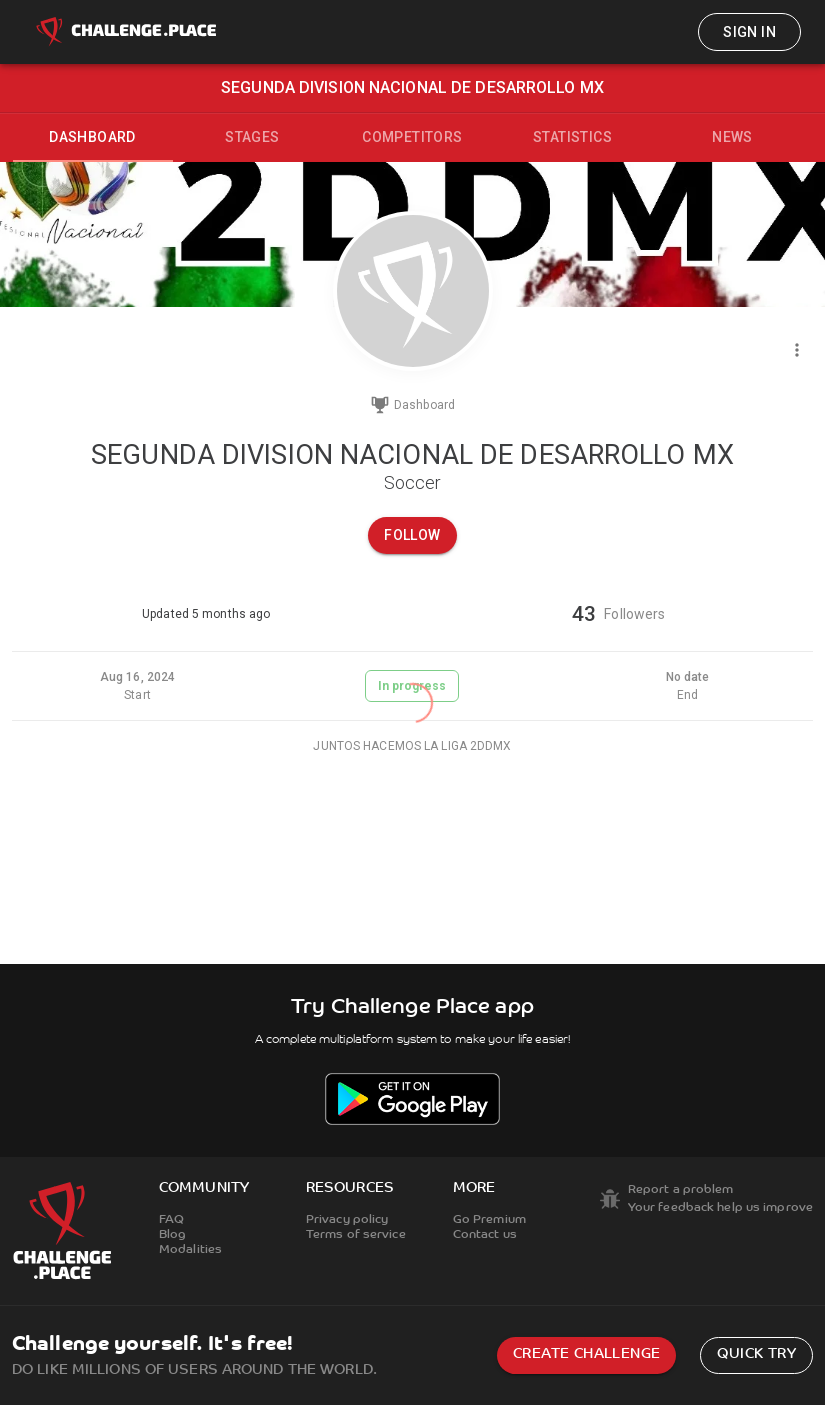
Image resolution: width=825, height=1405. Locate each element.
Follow (412, 535)
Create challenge (586, 1354)
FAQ (171, 1220)
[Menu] (797, 350)
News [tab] (732, 137)
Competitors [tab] (412, 137)
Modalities (190, 1250)
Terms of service (356, 1235)
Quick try (756, 1354)
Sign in (749, 32)
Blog (172, 1235)
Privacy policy (347, 1220)
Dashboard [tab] (92, 137)
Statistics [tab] (572, 137)
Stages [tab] (252, 137)
